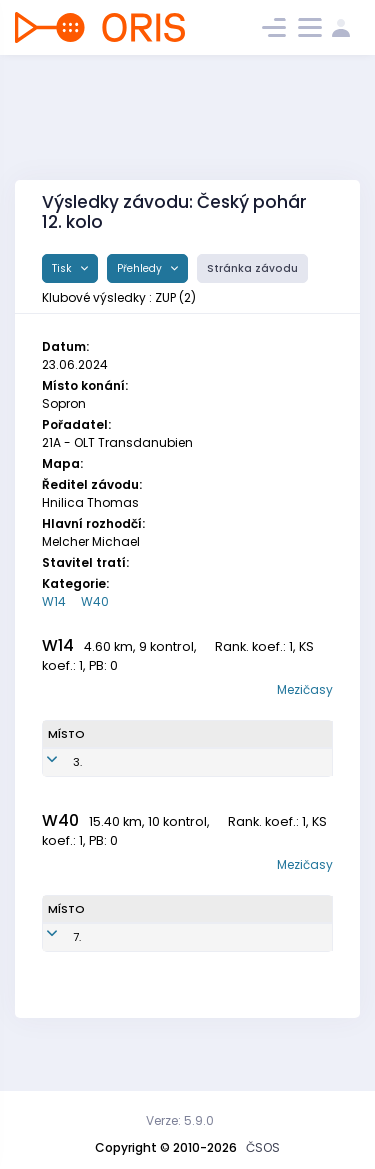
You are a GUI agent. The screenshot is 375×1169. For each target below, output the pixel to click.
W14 (54, 601)
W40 (95, 601)
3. (77, 787)
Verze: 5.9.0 (180, 1120)
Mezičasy (305, 689)
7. (77, 970)
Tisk (63, 268)
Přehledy (141, 268)
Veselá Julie (115, 787)
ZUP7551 (189, 970)
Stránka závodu (252, 268)
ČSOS (263, 1147)
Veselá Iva (125, 970)
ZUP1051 (193, 787)
